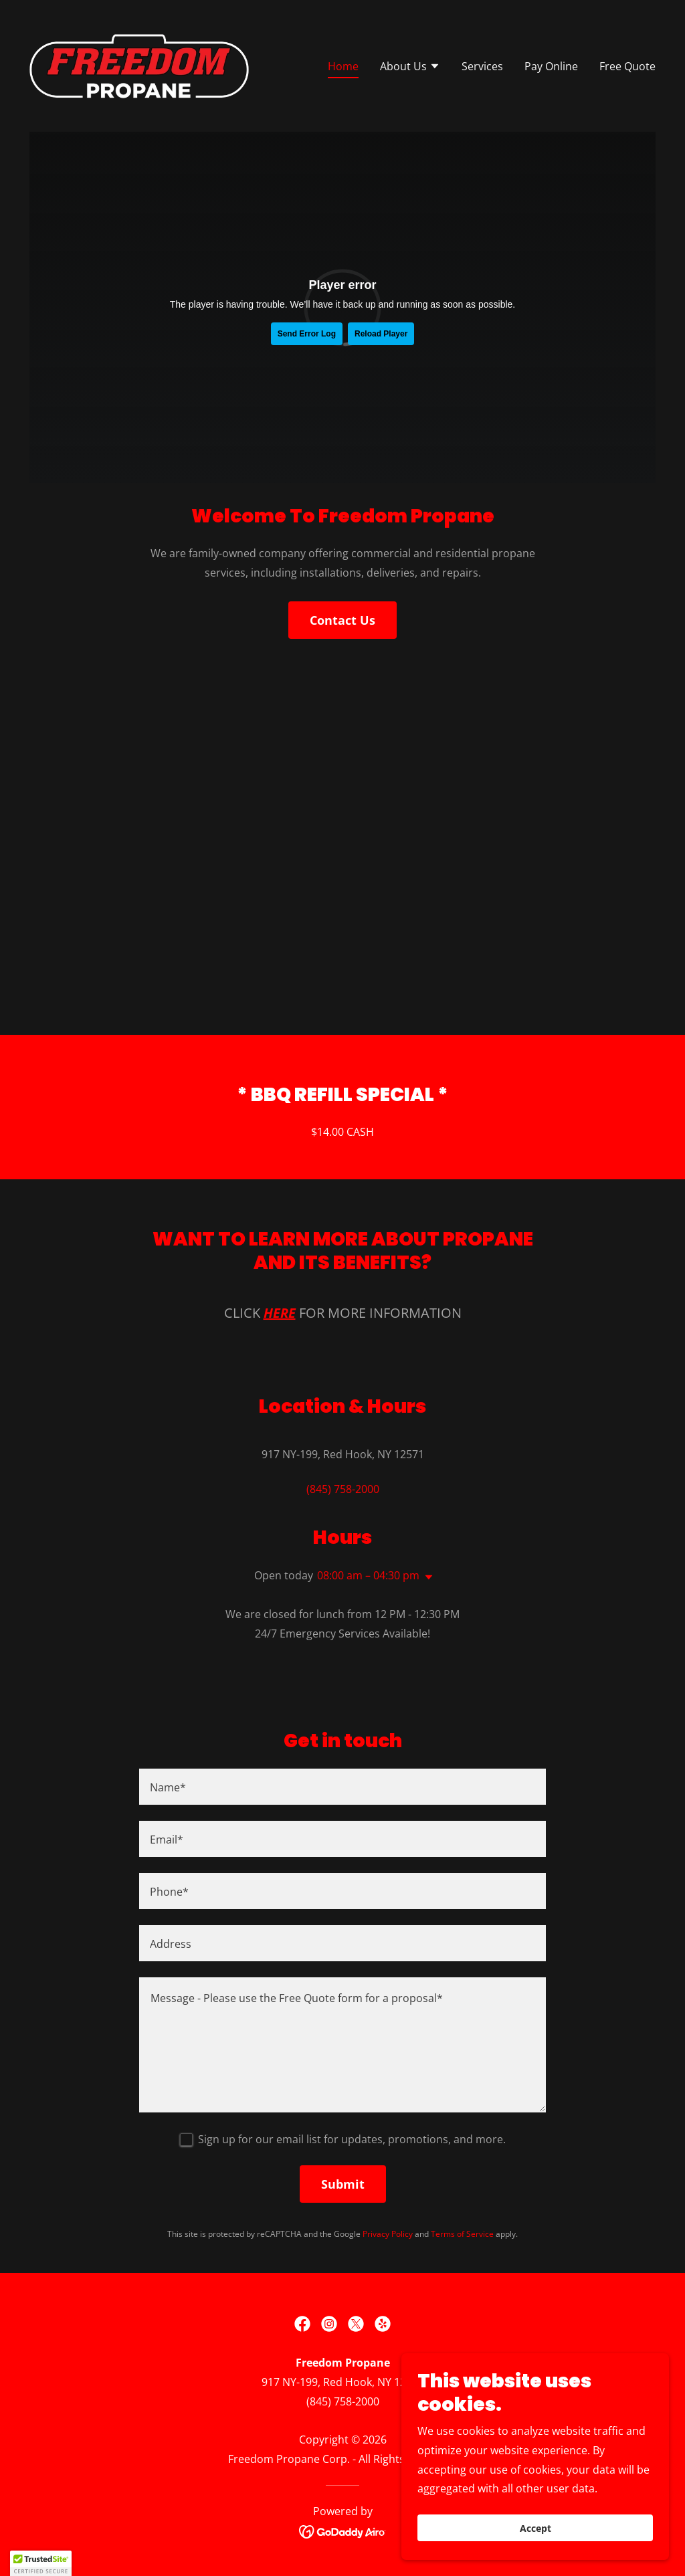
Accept (535, 2528)
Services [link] (482, 66)
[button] (410, 67)
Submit (343, 2184)
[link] (139, 65)
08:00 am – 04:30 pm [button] (368, 1575)
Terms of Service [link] (462, 2234)
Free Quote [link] (627, 66)
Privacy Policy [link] (388, 2234)
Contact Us (342, 620)
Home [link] (343, 66)
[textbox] (342, 1787)
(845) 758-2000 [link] (342, 1489)
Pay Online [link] (551, 66)
